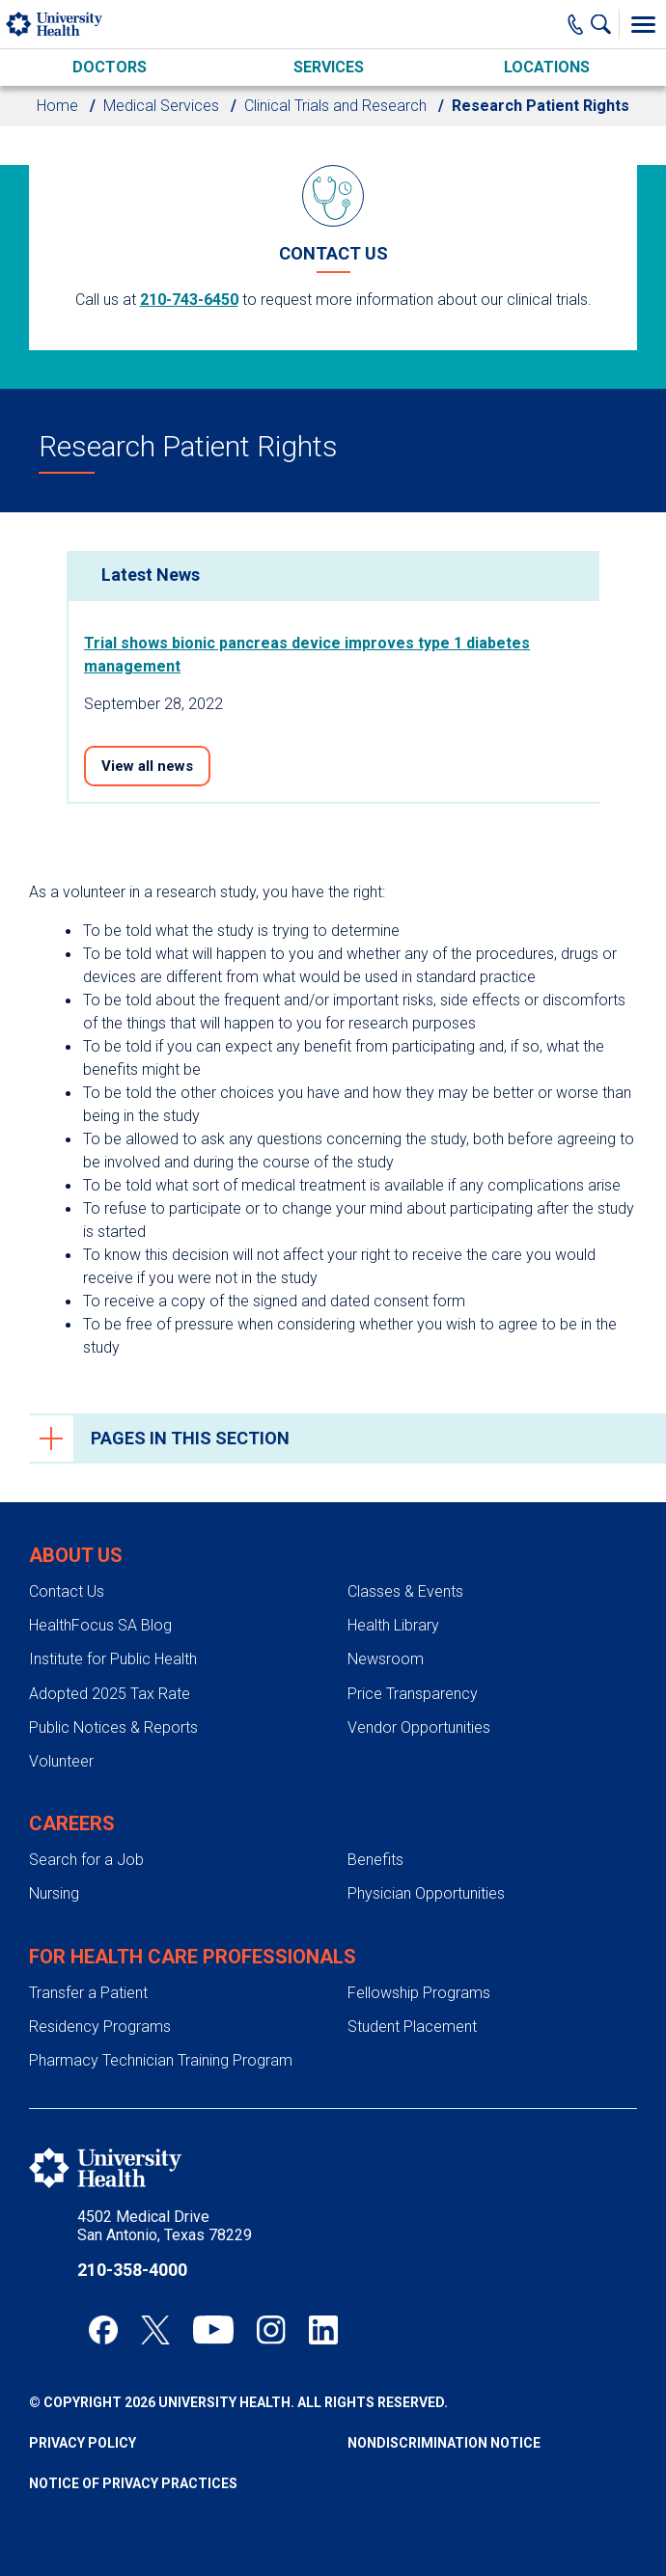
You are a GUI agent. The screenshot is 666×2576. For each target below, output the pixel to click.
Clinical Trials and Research (335, 105)
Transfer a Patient (88, 1993)
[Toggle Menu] (642, 24)
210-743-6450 (189, 299)
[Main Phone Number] (576, 24)
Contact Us (66, 1591)
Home (57, 105)
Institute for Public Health (113, 1659)
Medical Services (161, 105)
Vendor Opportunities (418, 1727)
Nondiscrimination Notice (444, 2443)
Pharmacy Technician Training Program (160, 2060)
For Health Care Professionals (192, 1956)
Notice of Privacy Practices (133, 2483)
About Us (76, 1555)
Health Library (393, 1625)
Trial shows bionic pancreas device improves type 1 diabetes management (307, 654)
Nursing (54, 1893)
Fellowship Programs (418, 1993)
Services (328, 67)
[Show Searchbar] (605, 24)
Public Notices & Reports (113, 1727)
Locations (547, 67)
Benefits (375, 1859)
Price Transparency (412, 1694)
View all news (147, 766)
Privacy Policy (82, 2443)
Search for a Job (86, 1859)
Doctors (109, 67)
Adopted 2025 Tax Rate (109, 1694)
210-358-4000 (132, 2270)
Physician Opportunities (426, 1893)
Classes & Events (405, 1591)
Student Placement (412, 2026)
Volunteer (61, 1761)
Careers (72, 1823)
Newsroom (385, 1659)
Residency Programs (100, 2026)
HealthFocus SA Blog (100, 1625)
